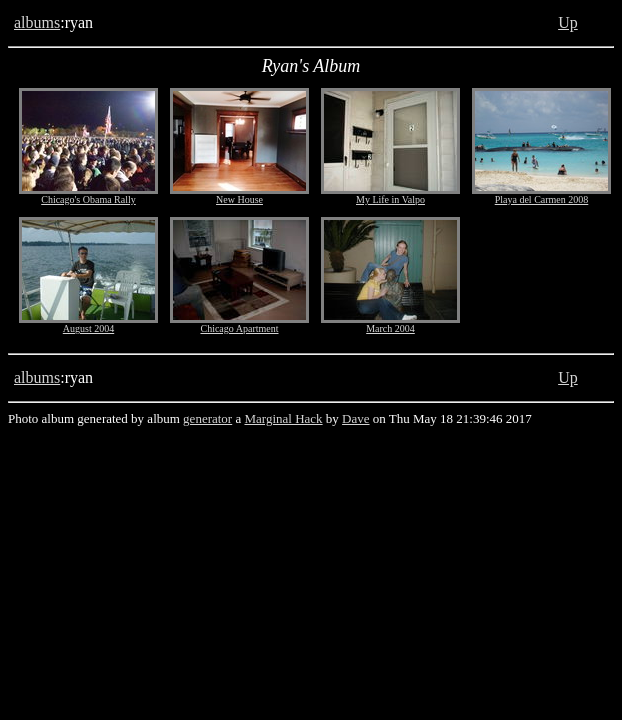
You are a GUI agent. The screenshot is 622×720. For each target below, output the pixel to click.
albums (37, 22)
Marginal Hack (283, 418)
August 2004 (88, 328)
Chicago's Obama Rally (88, 199)
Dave (355, 418)
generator (207, 418)
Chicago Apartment (239, 328)
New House (239, 199)
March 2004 (390, 328)
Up (568, 22)
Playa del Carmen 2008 (542, 199)
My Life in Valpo (390, 199)
